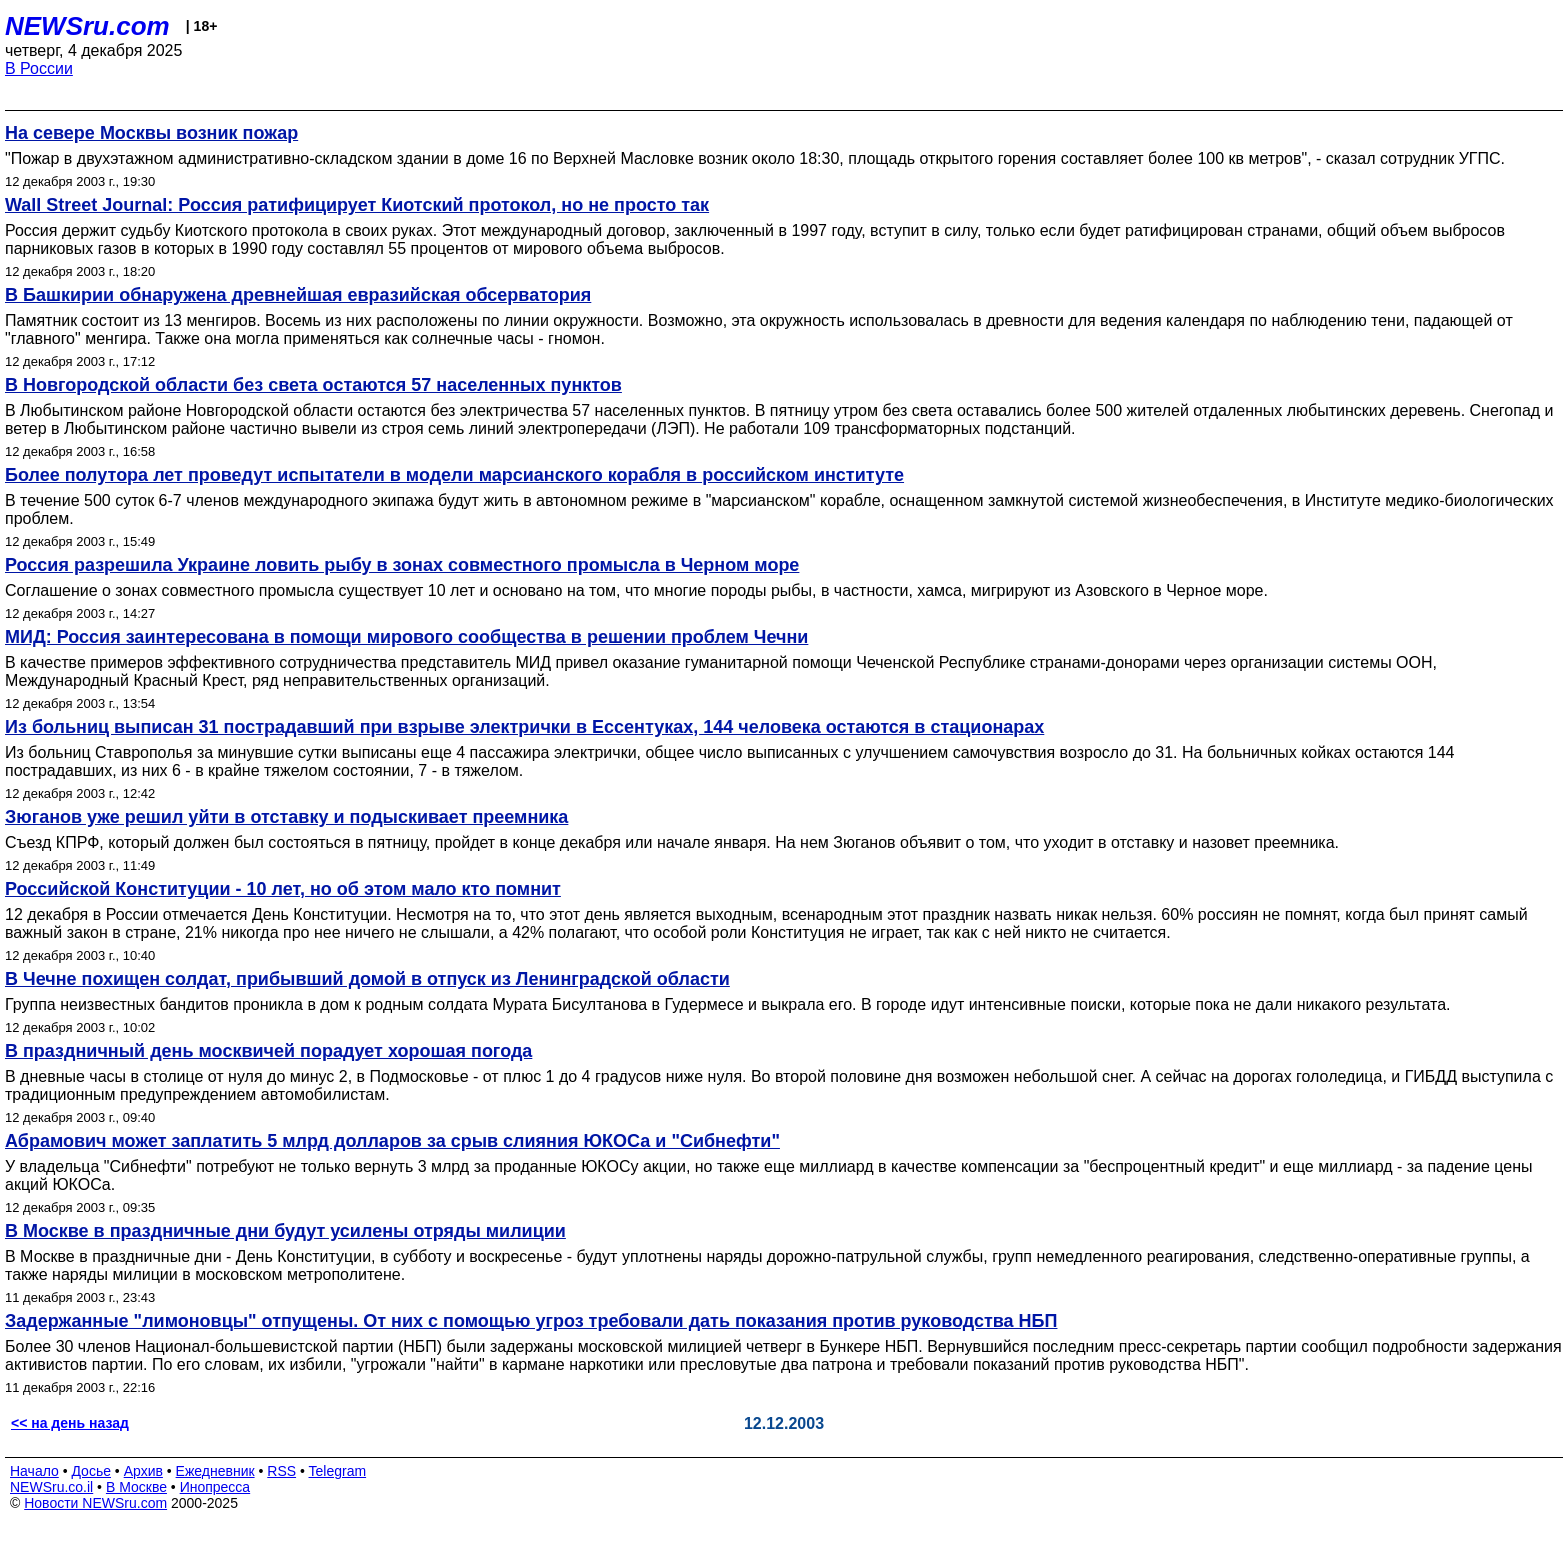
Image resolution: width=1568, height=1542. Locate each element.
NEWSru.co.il (51, 1487)
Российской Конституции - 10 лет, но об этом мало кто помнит (283, 889)
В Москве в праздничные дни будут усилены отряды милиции (285, 1231)
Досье (91, 1471)
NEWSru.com (87, 26)
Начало (34, 1471)
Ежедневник (215, 1471)
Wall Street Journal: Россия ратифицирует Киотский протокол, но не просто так (357, 205)
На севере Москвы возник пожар (151, 133)
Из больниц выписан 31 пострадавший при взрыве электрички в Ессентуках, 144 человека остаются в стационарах (524, 727)
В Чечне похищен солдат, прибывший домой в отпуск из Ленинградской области (367, 979)
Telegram (338, 1471)
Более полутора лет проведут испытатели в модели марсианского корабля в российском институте (454, 475)
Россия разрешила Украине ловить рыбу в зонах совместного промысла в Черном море (402, 565)
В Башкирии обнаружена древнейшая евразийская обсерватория (298, 295)
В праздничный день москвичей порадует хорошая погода (268, 1051)
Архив (143, 1471)
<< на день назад (70, 1423)
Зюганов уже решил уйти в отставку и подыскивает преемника (286, 817)
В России (39, 68)
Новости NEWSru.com (95, 1503)
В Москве (136, 1487)
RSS (281, 1471)
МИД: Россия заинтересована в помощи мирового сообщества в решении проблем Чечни (406, 637)
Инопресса (215, 1487)
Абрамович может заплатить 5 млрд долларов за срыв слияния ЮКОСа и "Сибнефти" (392, 1141)
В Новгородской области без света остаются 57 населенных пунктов (313, 385)
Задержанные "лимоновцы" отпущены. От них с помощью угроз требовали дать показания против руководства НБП (531, 1321)
